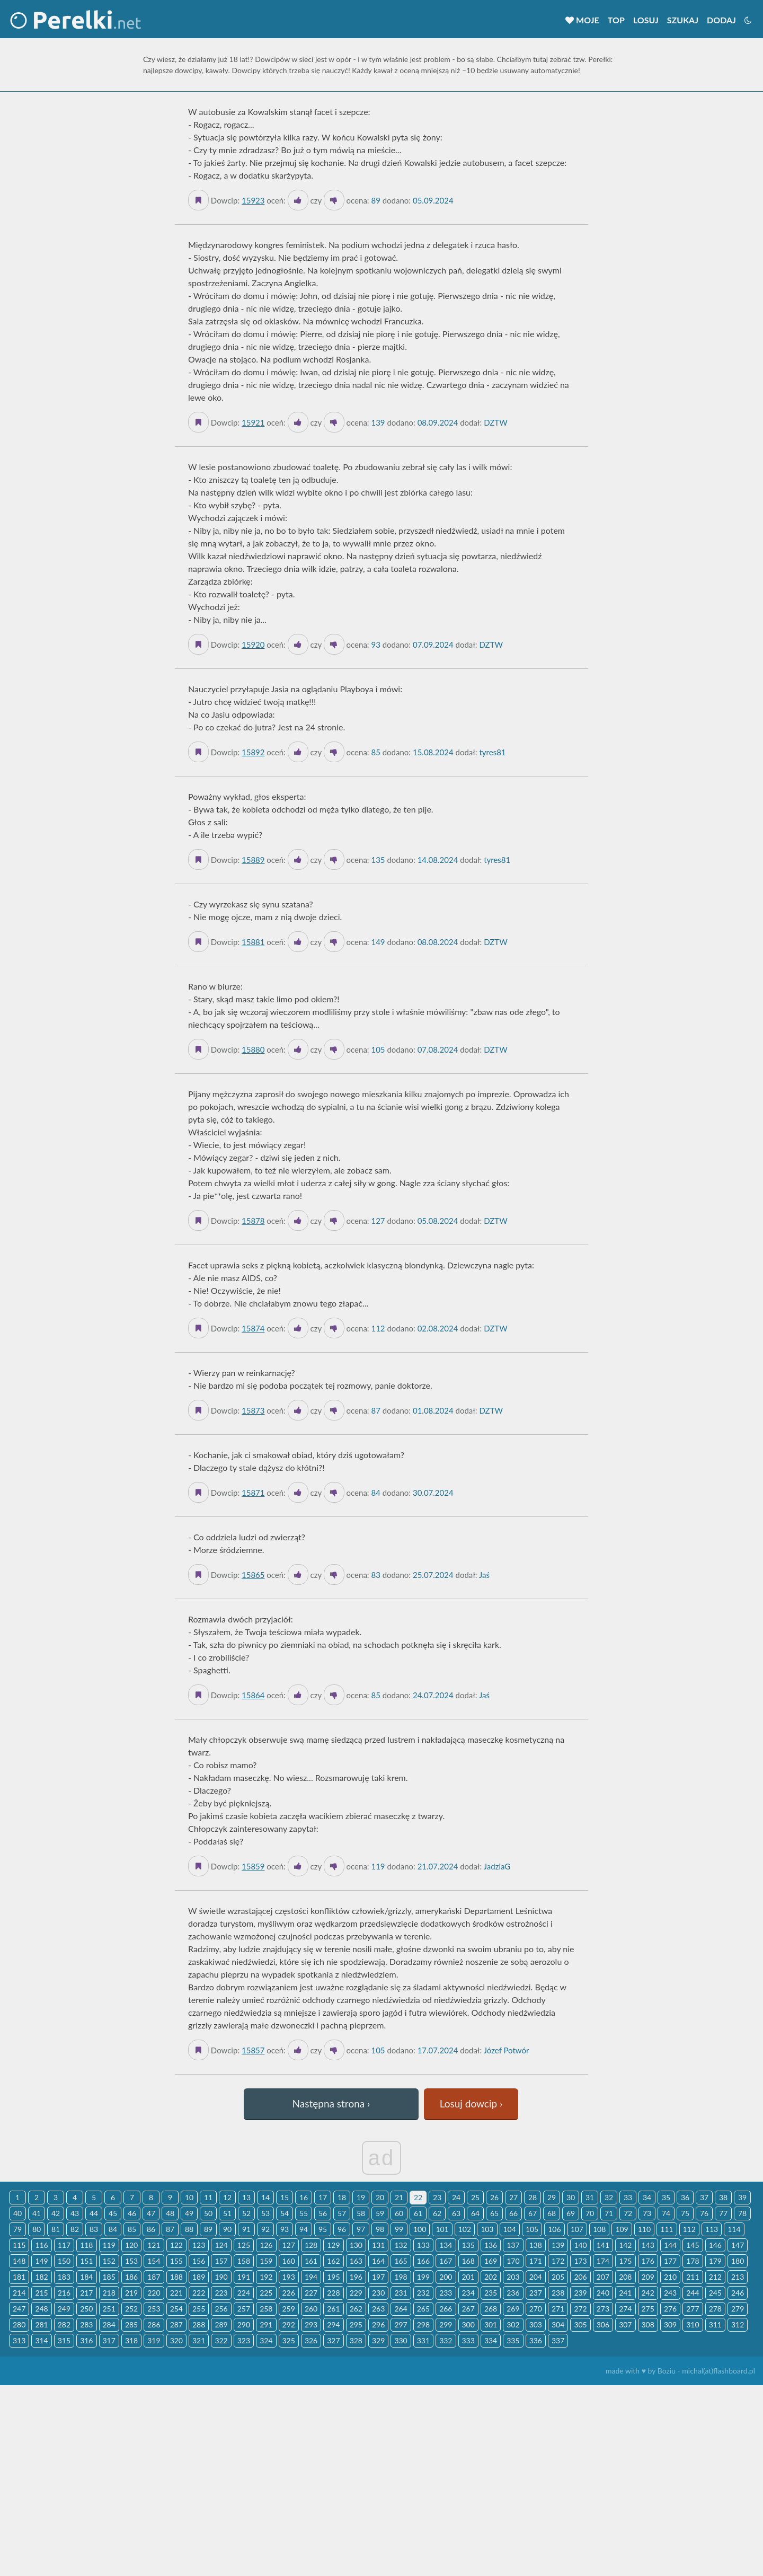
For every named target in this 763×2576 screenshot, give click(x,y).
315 (64, 2340)
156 (198, 2260)
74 (666, 2213)
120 (131, 2244)
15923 (253, 200)
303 (535, 2324)
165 (400, 2260)
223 (221, 2292)
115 (19, 2244)
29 (551, 2197)
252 (131, 2308)
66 (513, 2213)
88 (189, 2229)
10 (189, 2197)
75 (685, 2213)
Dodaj (721, 20)
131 (378, 2244)
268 (490, 2308)
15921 (253, 422)
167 (445, 2260)
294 (333, 2324)
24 (456, 2197)
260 (311, 2308)
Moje (582, 20)
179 (715, 2260)
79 (17, 2229)
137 (513, 2244)
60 (399, 2213)
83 (94, 2229)
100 (419, 2229)
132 (400, 2244)
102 (464, 2229)
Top (616, 20)
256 (221, 2308)
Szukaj (682, 20)
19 (361, 2197)
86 (151, 2229)
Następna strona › (331, 2103)
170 (513, 2260)
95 (322, 2229)
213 (737, 2276)
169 (490, 2260)
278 (715, 2308)
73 (647, 2213)
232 (423, 2292)
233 (445, 2292)
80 (36, 2229)
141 (603, 2244)
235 (490, 2292)
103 (487, 2229)
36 (685, 2197)
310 (692, 2324)
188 (176, 2276)
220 (153, 2292)
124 (221, 2244)
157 (221, 2260)
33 (628, 2197)
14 (265, 2197)
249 (64, 2308)
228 (333, 2292)
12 (227, 2197)
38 (723, 2197)
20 (380, 2197)
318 (131, 2340)
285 (131, 2324)
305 (580, 2324)
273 (603, 2308)
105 (532, 2229)
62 (437, 2213)
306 (603, 2324)
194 (311, 2276)
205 (558, 2276)
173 (580, 2260)
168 (468, 2260)
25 (475, 2197)
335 (513, 2340)
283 (86, 2324)
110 (644, 2229)
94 (303, 2229)
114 (733, 2229)
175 (625, 2260)
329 (378, 2340)
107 (577, 2229)
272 (580, 2308)
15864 (253, 1695)
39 (742, 2197)
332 (445, 2340)
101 (442, 2229)
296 (378, 2324)
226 (288, 2292)
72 (628, 2213)
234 (468, 2292)
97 (361, 2229)
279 (737, 2308)
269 (513, 2308)
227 (311, 2292)
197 (378, 2276)
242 (648, 2292)
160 (288, 2260)
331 (423, 2340)
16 (303, 2197)
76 (704, 2213)
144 (670, 2244)
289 (221, 2324)
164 (378, 2260)
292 (288, 2324)
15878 (253, 1220)
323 (243, 2340)
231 (400, 2292)
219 (131, 2292)
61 (418, 2213)
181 (19, 2276)
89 (208, 2229)
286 (153, 2324)
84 (113, 2229)
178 (692, 2260)
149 (41, 2260)
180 (737, 2260)
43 (74, 2213)
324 (266, 2340)
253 (153, 2308)
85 (132, 2229)
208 (625, 2276)
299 (445, 2324)
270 (535, 2308)
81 (55, 2229)
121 (153, 2244)
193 (288, 2276)
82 (74, 2229)
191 (243, 2276)
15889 (253, 859)
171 (535, 2260)
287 (176, 2324)
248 (41, 2308)
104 (509, 2229)
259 (288, 2308)
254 (176, 2308)
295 (356, 2324)
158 (243, 2260)
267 (468, 2308)
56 (322, 2213)
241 (625, 2292)
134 (445, 2244)
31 (589, 2197)
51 (227, 2213)
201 (468, 2276)
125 (243, 2244)
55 (303, 2213)
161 (311, 2260)
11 (208, 2197)
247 (19, 2308)
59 (380, 2213)
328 (356, 2340)
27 (513, 2197)
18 (342, 2197)
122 (176, 2244)
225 (266, 2292)
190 (221, 2276)
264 (400, 2308)
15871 (253, 1492)
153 (131, 2260)
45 (113, 2213)
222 (198, 2292)
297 (400, 2324)
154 (153, 2260)
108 (599, 2229)
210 (670, 2276)
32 (609, 2197)
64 (475, 2213)
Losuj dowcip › (471, 2103)
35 (666, 2197)
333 (468, 2340)
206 (580, 2276)
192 (266, 2276)
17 (322, 2197)
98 (380, 2229)
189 (198, 2276)
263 (378, 2308)
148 (19, 2260)
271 (558, 2308)
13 (246, 2197)
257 (243, 2308)
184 (86, 2276)
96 (342, 2229)
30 (570, 2197)
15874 (253, 1328)
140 (580, 2244)
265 (423, 2308)
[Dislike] (334, 200)
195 (333, 2276)
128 (311, 2244)
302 (513, 2324)
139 (558, 2244)
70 (589, 2213)
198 (400, 2276)
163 (356, 2260)
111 (666, 2229)
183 (64, 2276)
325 (288, 2340)
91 (246, 2229)
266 (445, 2308)
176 (648, 2260)
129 (333, 2244)
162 (333, 2260)
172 (558, 2260)
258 (266, 2308)
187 (153, 2276)
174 (603, 2260)
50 (208, 2213)
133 (423, 2244)
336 (535, 2340)
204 (535, 2276)
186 (131, 2276)
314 (41, 2340)
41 (36, 2213)
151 (86, 2260)
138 (535, 2244)
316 (86, 2340)
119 (109, 2244)
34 (647, 2197)
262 (356, 2308)
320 (176, 2340)
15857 (253, 2050)
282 (64, 2324)
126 (266, 2244)
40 (17, 2213)
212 (715, 2276)
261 (333, 2308)
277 (692, 2308)
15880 (253, 1049)
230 (378, 2292)
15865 (253, 1575)
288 (198, 2324)
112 (689, 2229)
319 (153, 2340)
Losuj (646, 20)
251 (109, 2308)
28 (532, 2197)
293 (311, 2324)
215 (41, 2292)
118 (86, 2244)
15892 (253, 752)
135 (468, 2244)
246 (737, 2292)
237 (535, 2292)
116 (41, 2244)
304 (558, 2324)
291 (266, 2324)
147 (737, 2244)
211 (692, 2276)
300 (468, 2324)
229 (356, 2292)
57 (342, 2213)
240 (603, 2292)
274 (625, 2308)
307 (625, 2324)
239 (580, 2292)
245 (715, 2292)
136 (490, 2244)
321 (198, 2340)
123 (198, 2244)
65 (494, 2213)
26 (494, 2197)
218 (109, 2292)
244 (692, 2292)
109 (621, 2229)
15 (284, 2197)
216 (64, 2292)
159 (266, 2260)
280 (19, 2324)
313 (19, 2340)
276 (670, 2308)
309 (670, 2324)
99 (399, 2229)
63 (456, 2213)
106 (554, 2229)
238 (558, 2292)
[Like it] (298, 200)
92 (265, 2229)
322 (221, 2340)
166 (423, 2260)
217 (86, 2292)
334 (490, 2340)
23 (437, 2197)
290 (243, 2324)
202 (490, 2276)
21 (399, 2197)
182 (41, 2276)
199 (423, 2276)
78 (742, 2213)
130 (356, 2244)
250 (86, 2308)
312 (737, 2324)
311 (715, 2324)
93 (284, 2229)
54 (284, 2213)
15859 (253, 1866)
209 (648, 2276)
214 (19, 2292)
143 (648, 2244)
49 (189, 2213)
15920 (253, 644)
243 (670, 2292)
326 (311, 2340)
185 (109, 2276)
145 (692, 2244)
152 (109, 2260)
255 (198, 2308)
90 (227, 2229)
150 (64, 2260)
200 (445, 2276)
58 (361, 2213)
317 (109, 2340)
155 (176, 2260)
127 (288, 2244)
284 (109, 2324)
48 (170, 2213)
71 (609, 2213)
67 (532, 2213)
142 (625, 2244)
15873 (253, 1410)
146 (715, 2244)
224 (243, 2292)
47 (151, 2213)
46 (132, 2213)
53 (265, 2213)
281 (41, 2324)
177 (670, 2260)
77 (723, 2213)
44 (94, 2213)
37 (704, 2197)
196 (356, 2276)
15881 (253, 942)
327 (333, 2340)
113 (711, 2229)
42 (55, 2213)
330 (400, 2340)
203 (513, 2276)
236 (513, 2292)
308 (648, 2324)
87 (170, 2229)
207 (603, 2276)
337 (558, 2340)
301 (490, 2324)
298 (423, 2324)
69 (570, 2213)
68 (551, 2213)
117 (64, 2244)
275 (648, 2308)
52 (246, 2213)
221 (176, 2292)
